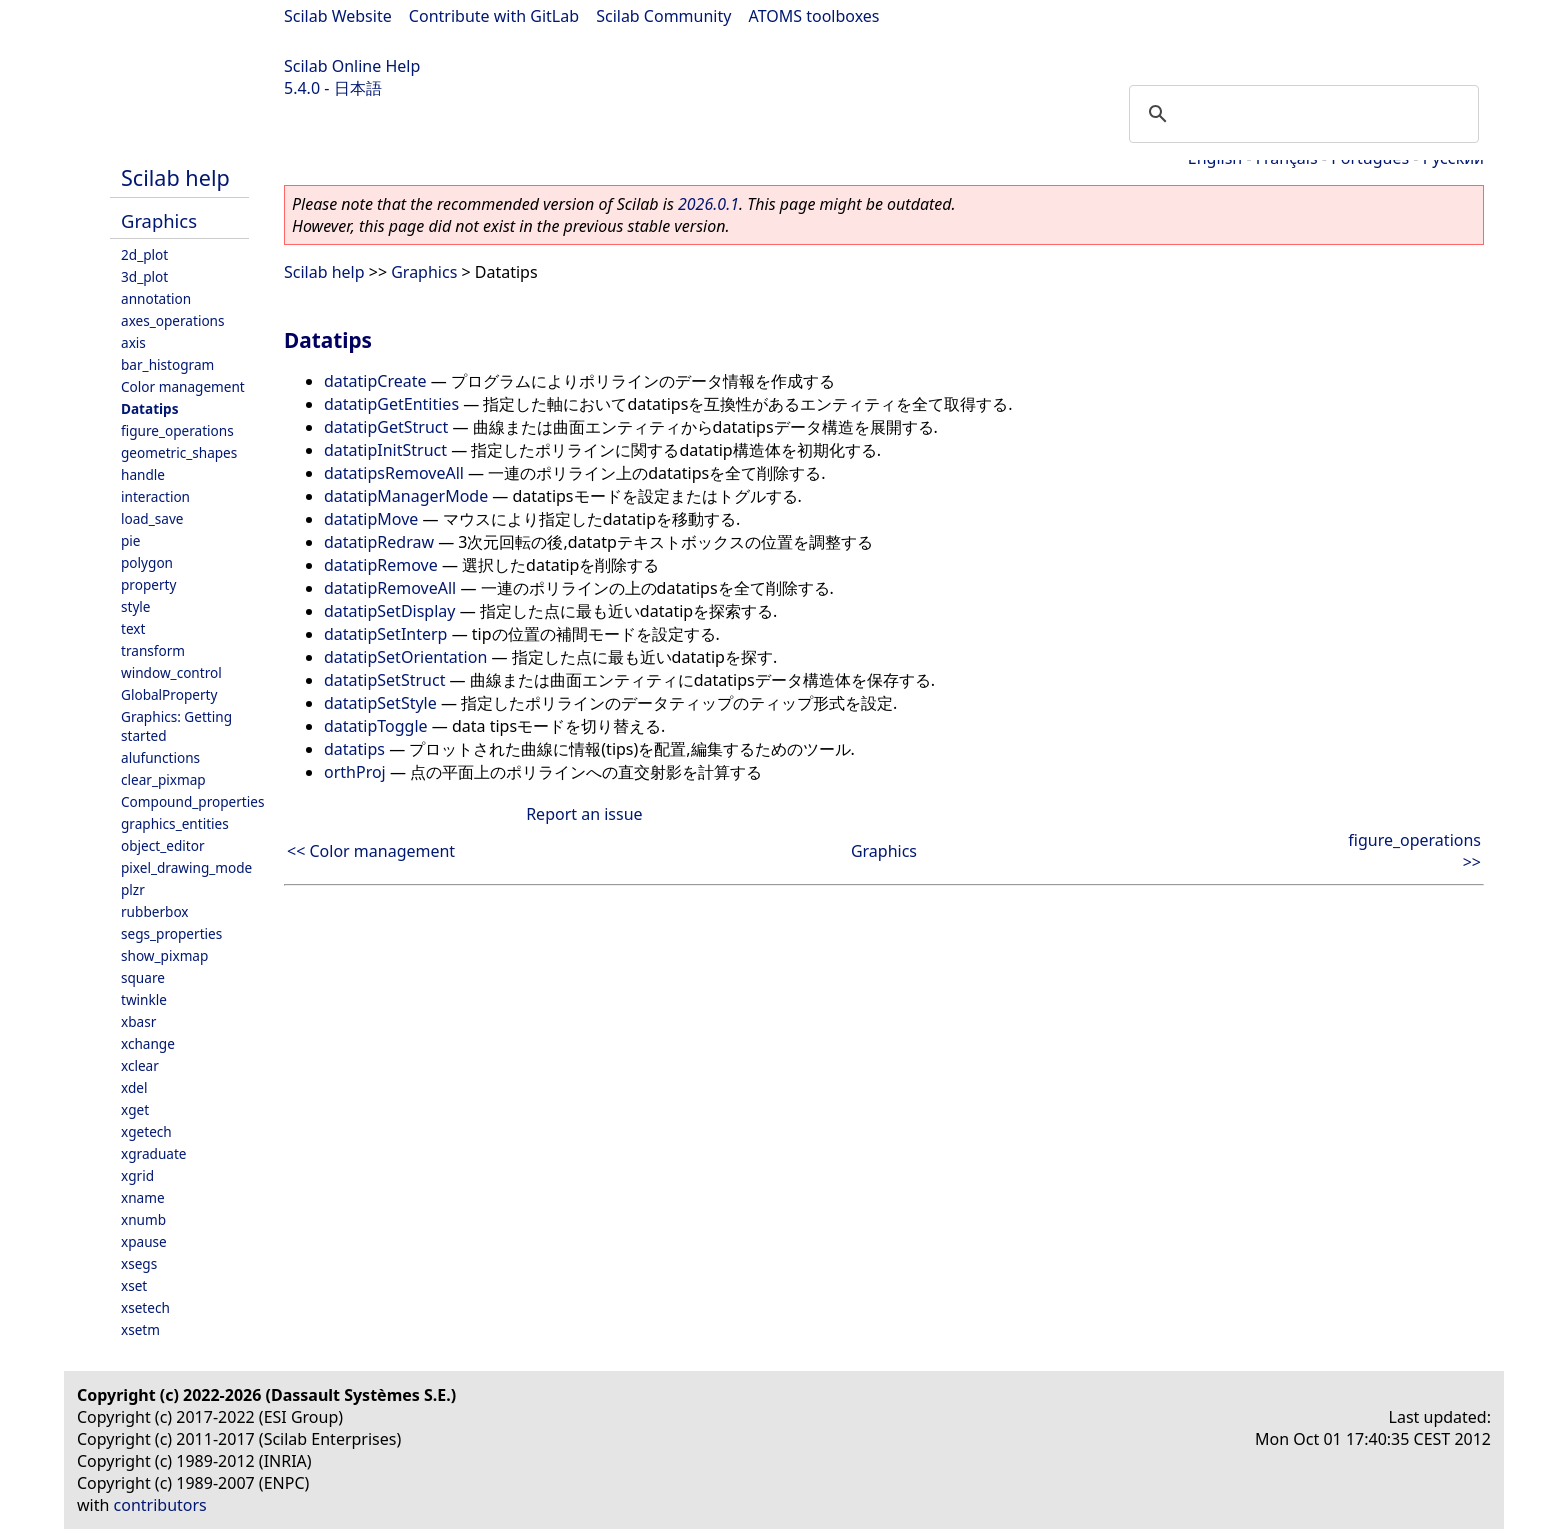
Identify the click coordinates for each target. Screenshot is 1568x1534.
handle (143, 474)
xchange (148, 1043)
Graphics (159, 220)
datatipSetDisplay (389, 611)
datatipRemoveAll (390, 588)
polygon (147, 562)
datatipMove (371, 519)
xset (134, 1285)
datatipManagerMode (406, 496)
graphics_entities (175, 823)
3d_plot (144, 276)
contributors (160, 1505)
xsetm (140, 1329)
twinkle (144, 999)
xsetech (145, 1307)
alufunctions (160, 757)
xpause (144, 1241)
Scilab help (175, 177)
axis (133, 342)
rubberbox (155, 911)
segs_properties (171, 933)
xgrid (137, 1175)
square (143, 977)
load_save (152, 518)
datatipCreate (375, 381)
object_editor (163, 845)
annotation (156, 298)
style (136, 606)
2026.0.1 (708, 204)
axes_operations (173, 320)
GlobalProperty (169, 694)
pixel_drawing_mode (186, 867)
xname (143, 1197)
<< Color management (371, 851)
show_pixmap (164, 955)
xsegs (139, 1263)
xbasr (138, 1021)
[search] (1301, 114)
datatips (354, 749)
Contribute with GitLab (494, 16)
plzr (133, 889)
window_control (171, 672)
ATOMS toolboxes (814, 16)
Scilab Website (338, 16)
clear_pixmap (163, 779)
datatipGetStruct (386, 427)
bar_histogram (167, 364)
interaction (155, 496)
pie (131, 540)
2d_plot (144, 254)
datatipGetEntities (391, 404)
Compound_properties (192, 801)
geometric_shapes (179, 452)
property (148, 584)
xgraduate (153, 1153)
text (133, 628)
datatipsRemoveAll (394, 473)
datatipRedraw (379, 542)
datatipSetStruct (384, 680)
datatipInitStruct (385, 450)
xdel (134, 1087)
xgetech (146, 1131)
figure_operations (177, 430)
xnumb (143, 1219)
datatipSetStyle (380, 703)
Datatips (150, 408)
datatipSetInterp (385, 634)
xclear (140, 1065)
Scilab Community (663, 16)
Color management (183, 386)
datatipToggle (376, 726)
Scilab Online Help (352, 66)
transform (153, 650)
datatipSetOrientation (405, 657)
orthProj (355, 772)
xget (135, 1109)
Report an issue (584, 814)
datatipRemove (381, 565)
